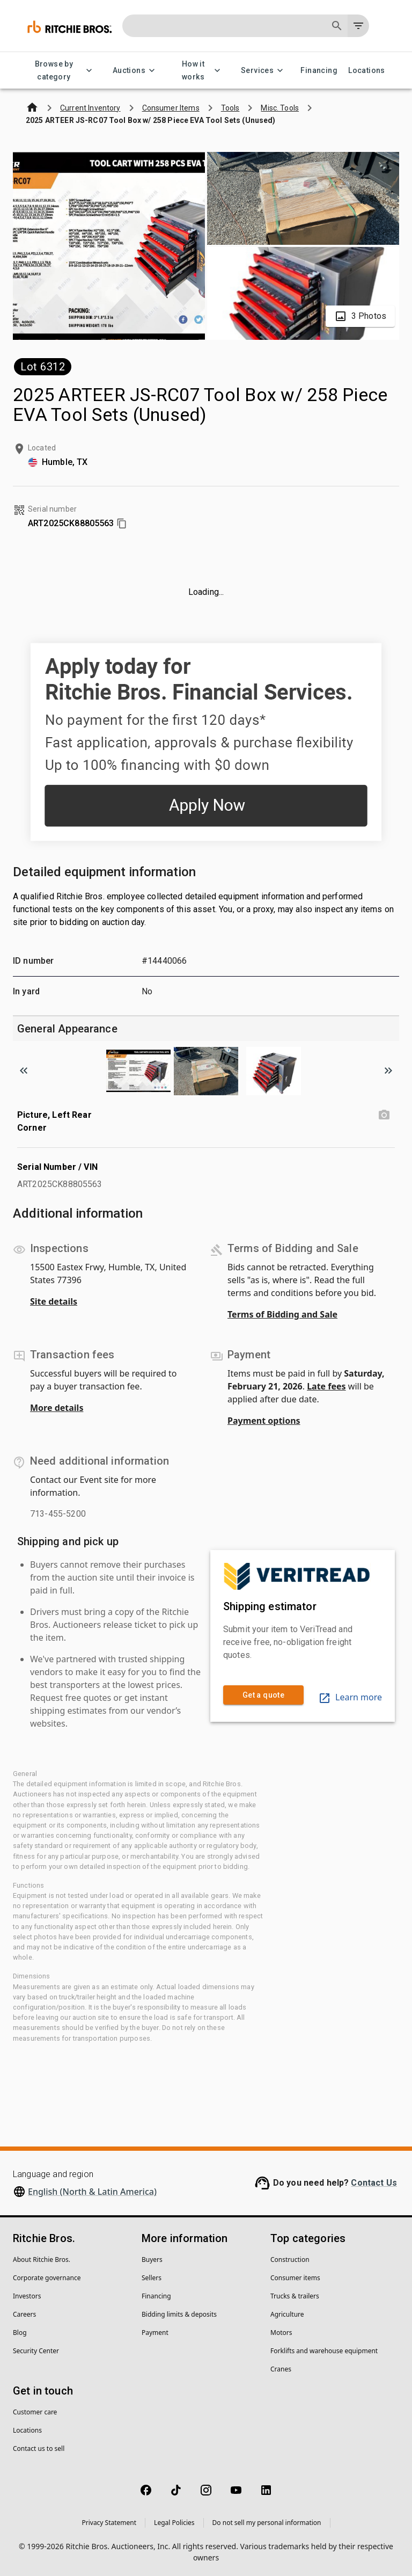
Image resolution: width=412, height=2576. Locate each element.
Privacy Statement (109, 2522)
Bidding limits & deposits (179, 2314)
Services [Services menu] (264, 71)
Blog (20, 2332)
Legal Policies (174, 2522)
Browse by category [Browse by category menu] (60, 70)
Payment (155, 2332)
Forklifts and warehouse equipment (324, 2350)
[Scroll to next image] (388, 1070)
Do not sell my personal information (266, 2522)
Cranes (280, 2369)
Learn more (350, 1697)
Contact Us (374, 2183)
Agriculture (287, 2314)
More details (56, 1408)
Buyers (152, 2259)
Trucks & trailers (294, 2296)
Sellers (151, 2277)
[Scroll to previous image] (23, 1070)
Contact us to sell (38, 2448)
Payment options (263, 1421)
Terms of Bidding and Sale (282, 1314)
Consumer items (295, 2277)
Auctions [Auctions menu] (135, 71)
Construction (290, 2259)
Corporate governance (46, 2277)
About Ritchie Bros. (41, 2259)
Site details (53, 1301)
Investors (27, 2296)
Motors (281, 2332)
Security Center (36, 2350)
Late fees (326, 1386)
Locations (366, 71)
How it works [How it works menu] (199, 70)
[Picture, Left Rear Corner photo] (384, 1115)
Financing (319, 71)
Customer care (35, 2412)
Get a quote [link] (263, 1695)
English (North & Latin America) (92, 2191)
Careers (24, 2314)
